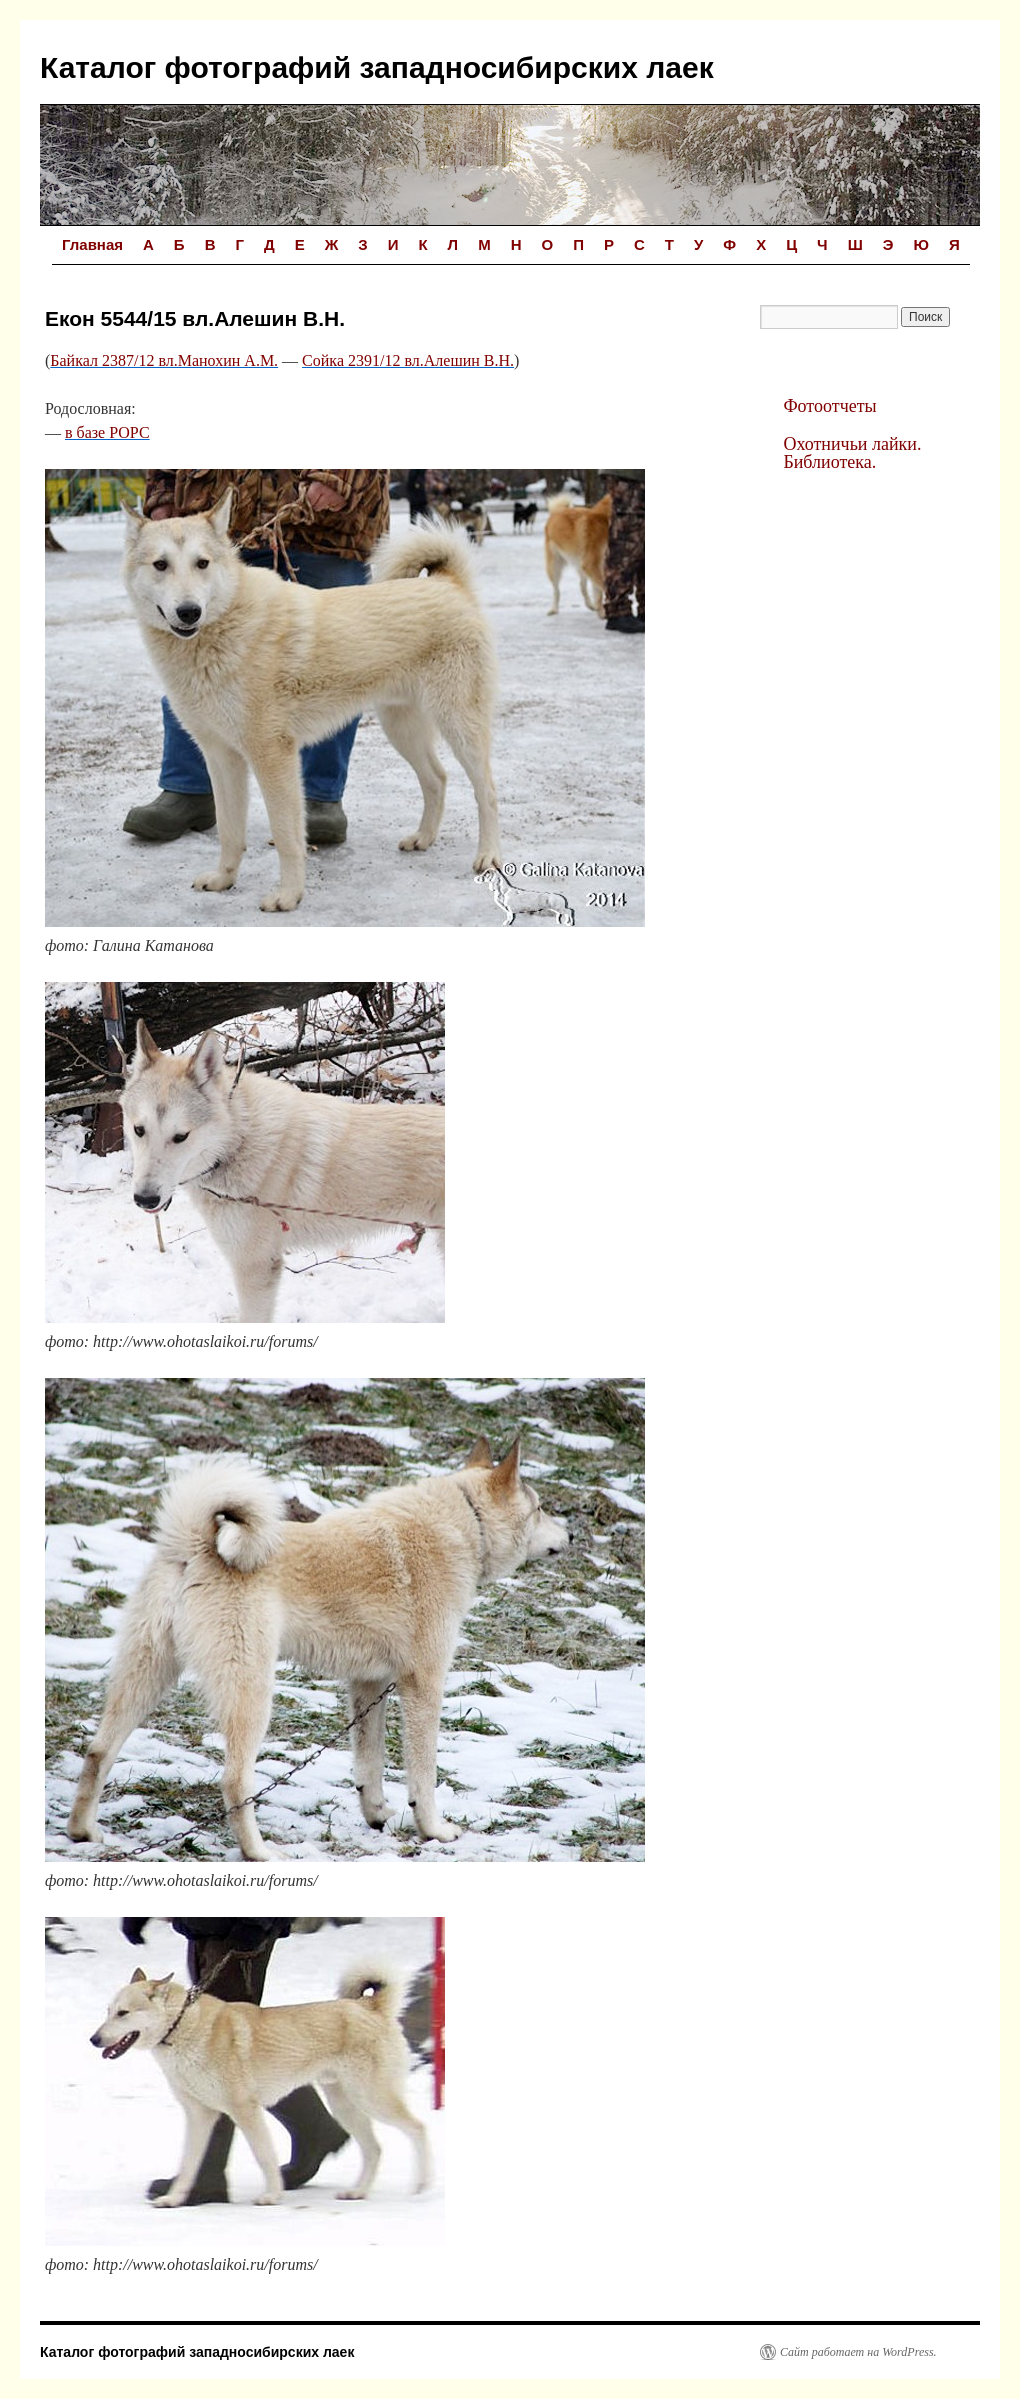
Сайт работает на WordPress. (858, 2352)
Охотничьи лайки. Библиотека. (852, 453)
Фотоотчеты (829, 406)
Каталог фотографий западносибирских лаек (377, 67)
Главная (92, 244)
